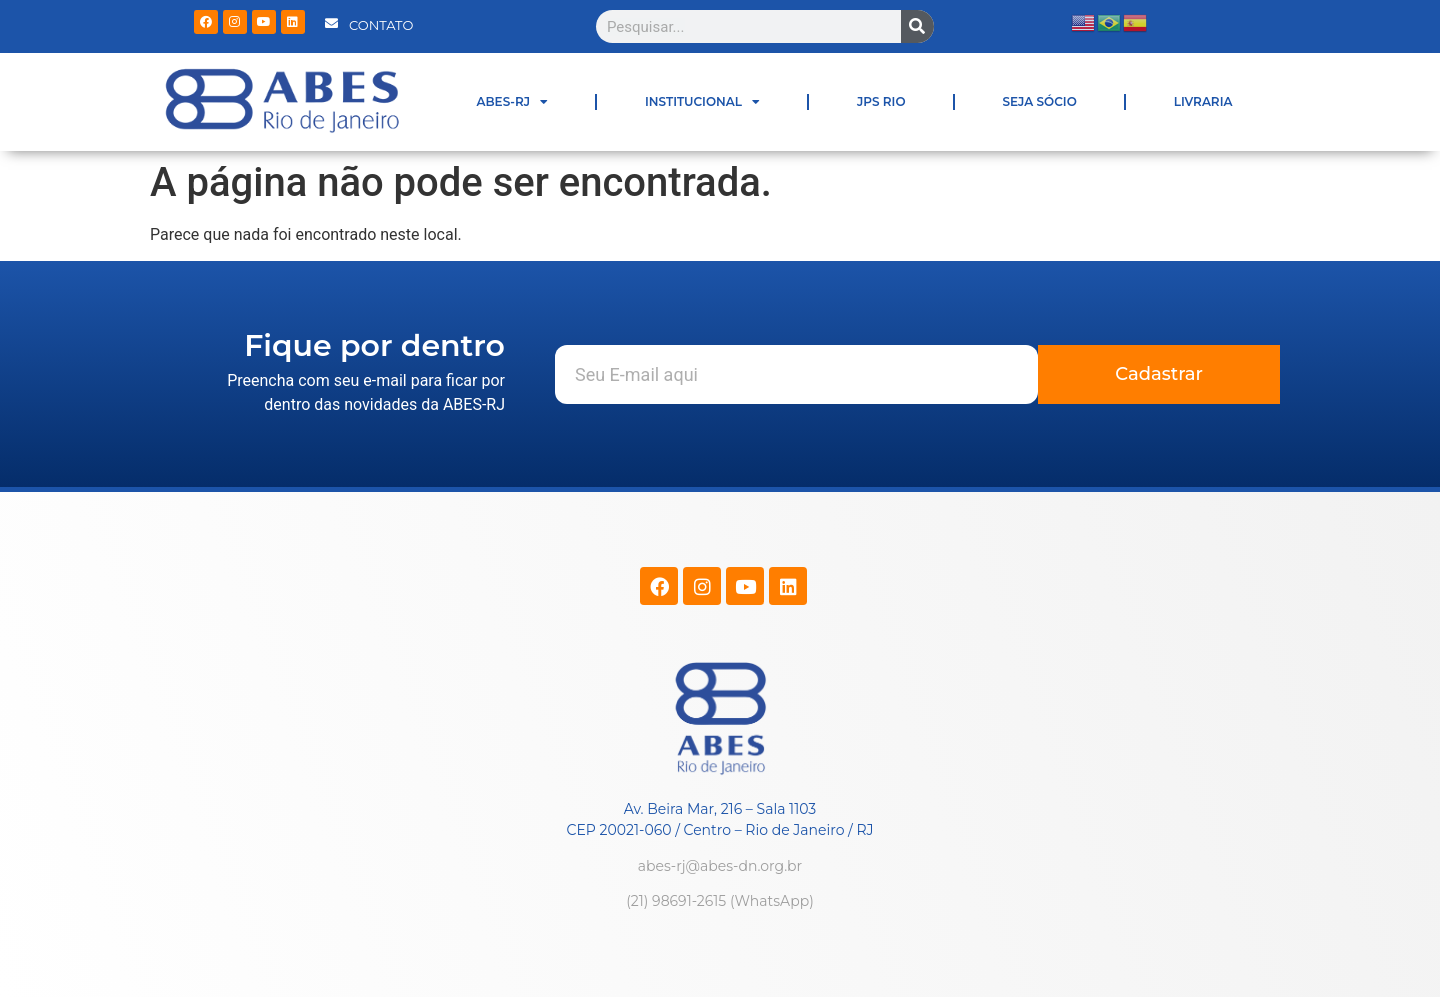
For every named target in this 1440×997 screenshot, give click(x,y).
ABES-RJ (512, 102)
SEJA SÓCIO (1040, 101)
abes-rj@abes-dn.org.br (720, 866)
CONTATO (381, 25)
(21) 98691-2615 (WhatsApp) (720, 901)
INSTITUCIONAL (702, 102)
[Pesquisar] (917, 26)
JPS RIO (881, 101)
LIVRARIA (1203, 101)
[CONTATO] (331, 23)
